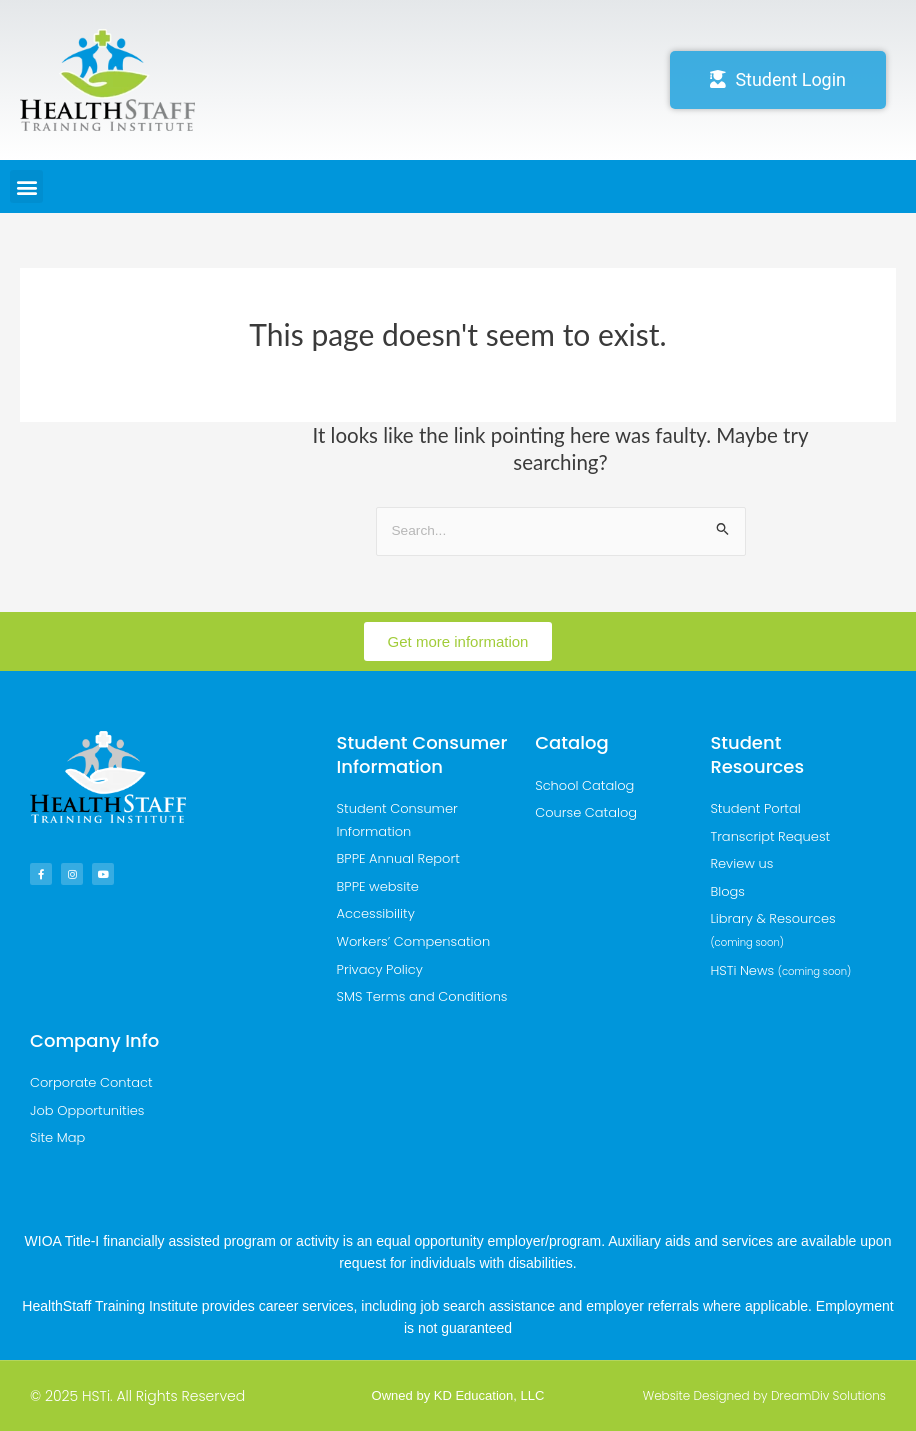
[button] (26, 186)
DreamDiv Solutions (828, 1395)
